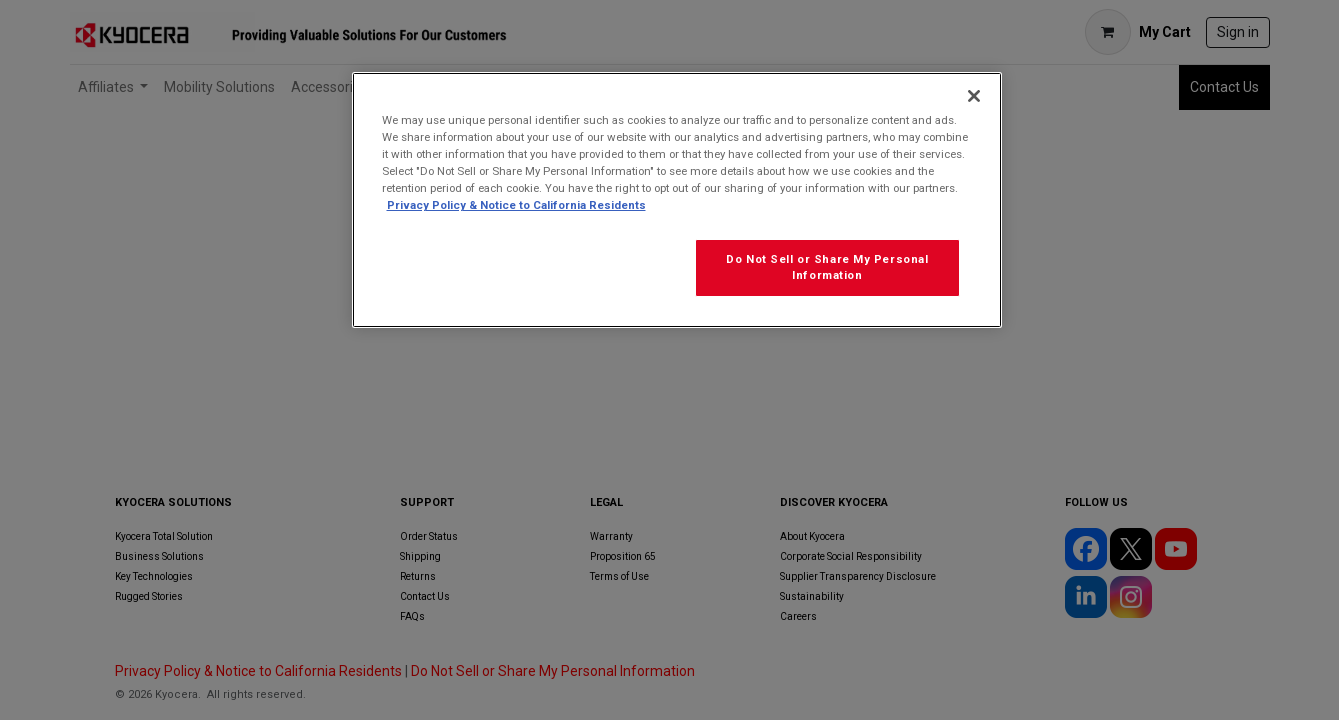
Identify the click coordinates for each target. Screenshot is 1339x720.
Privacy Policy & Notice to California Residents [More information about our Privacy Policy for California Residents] (516, 205)
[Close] (974, 96)
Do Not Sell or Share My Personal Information (827, 267)
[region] (677, 200)
